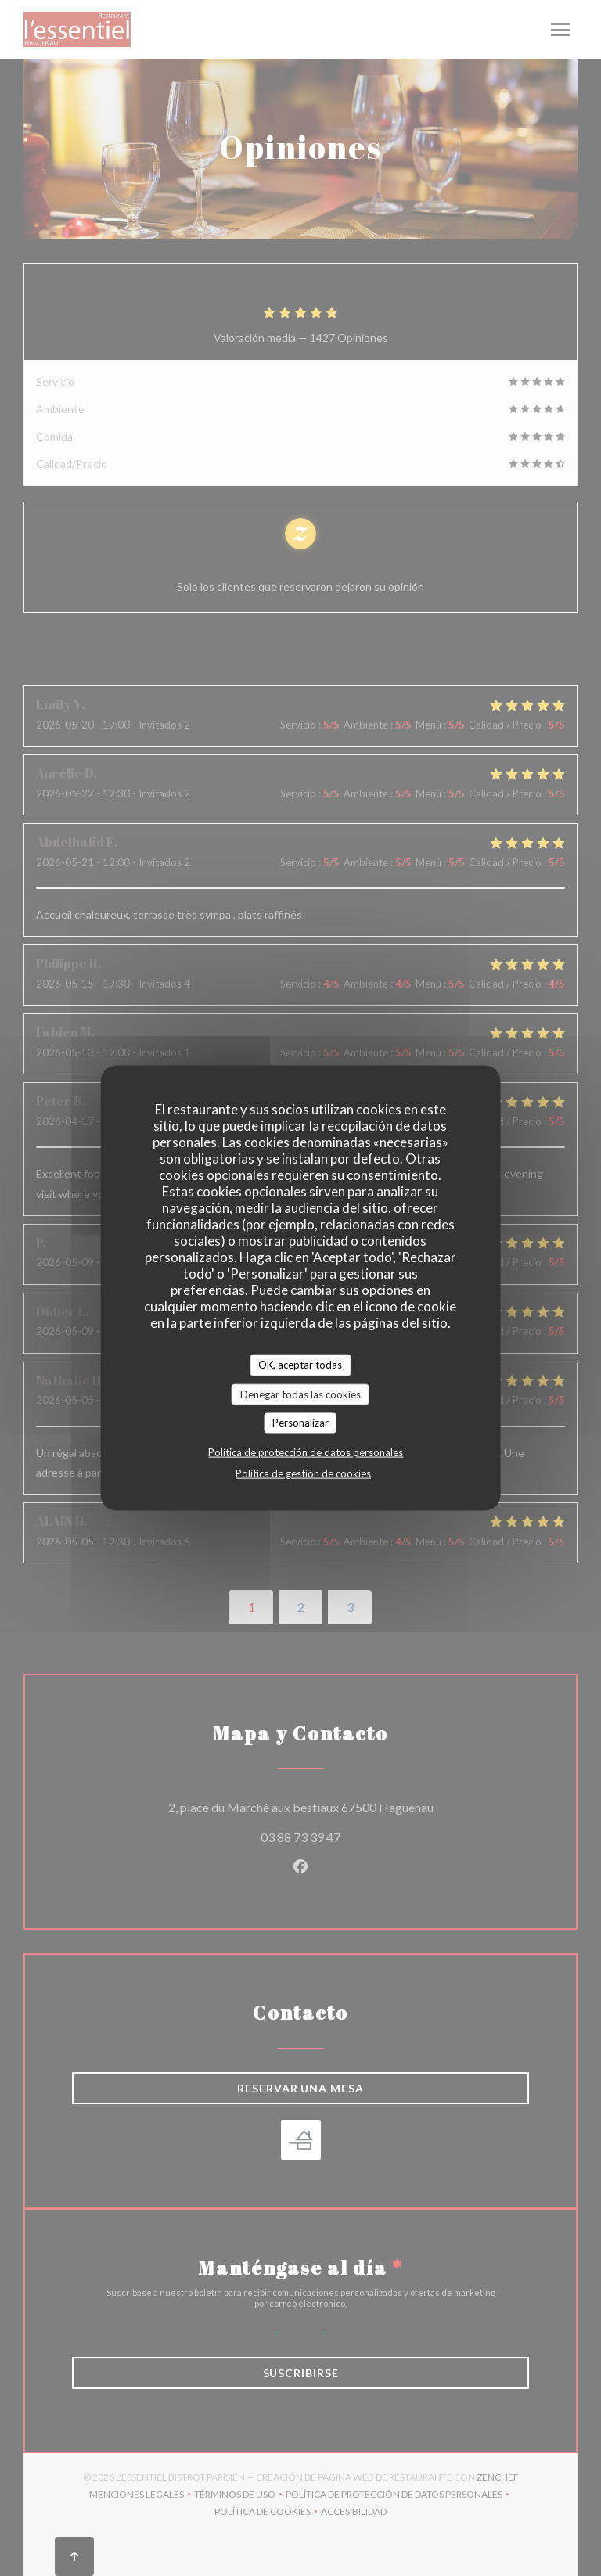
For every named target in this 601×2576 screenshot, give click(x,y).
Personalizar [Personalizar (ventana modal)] (300, 1422)
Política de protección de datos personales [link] (305, 1451)
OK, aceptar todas (300, 1364)
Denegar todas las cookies (300, 1393)
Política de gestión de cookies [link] (303, 1472)
